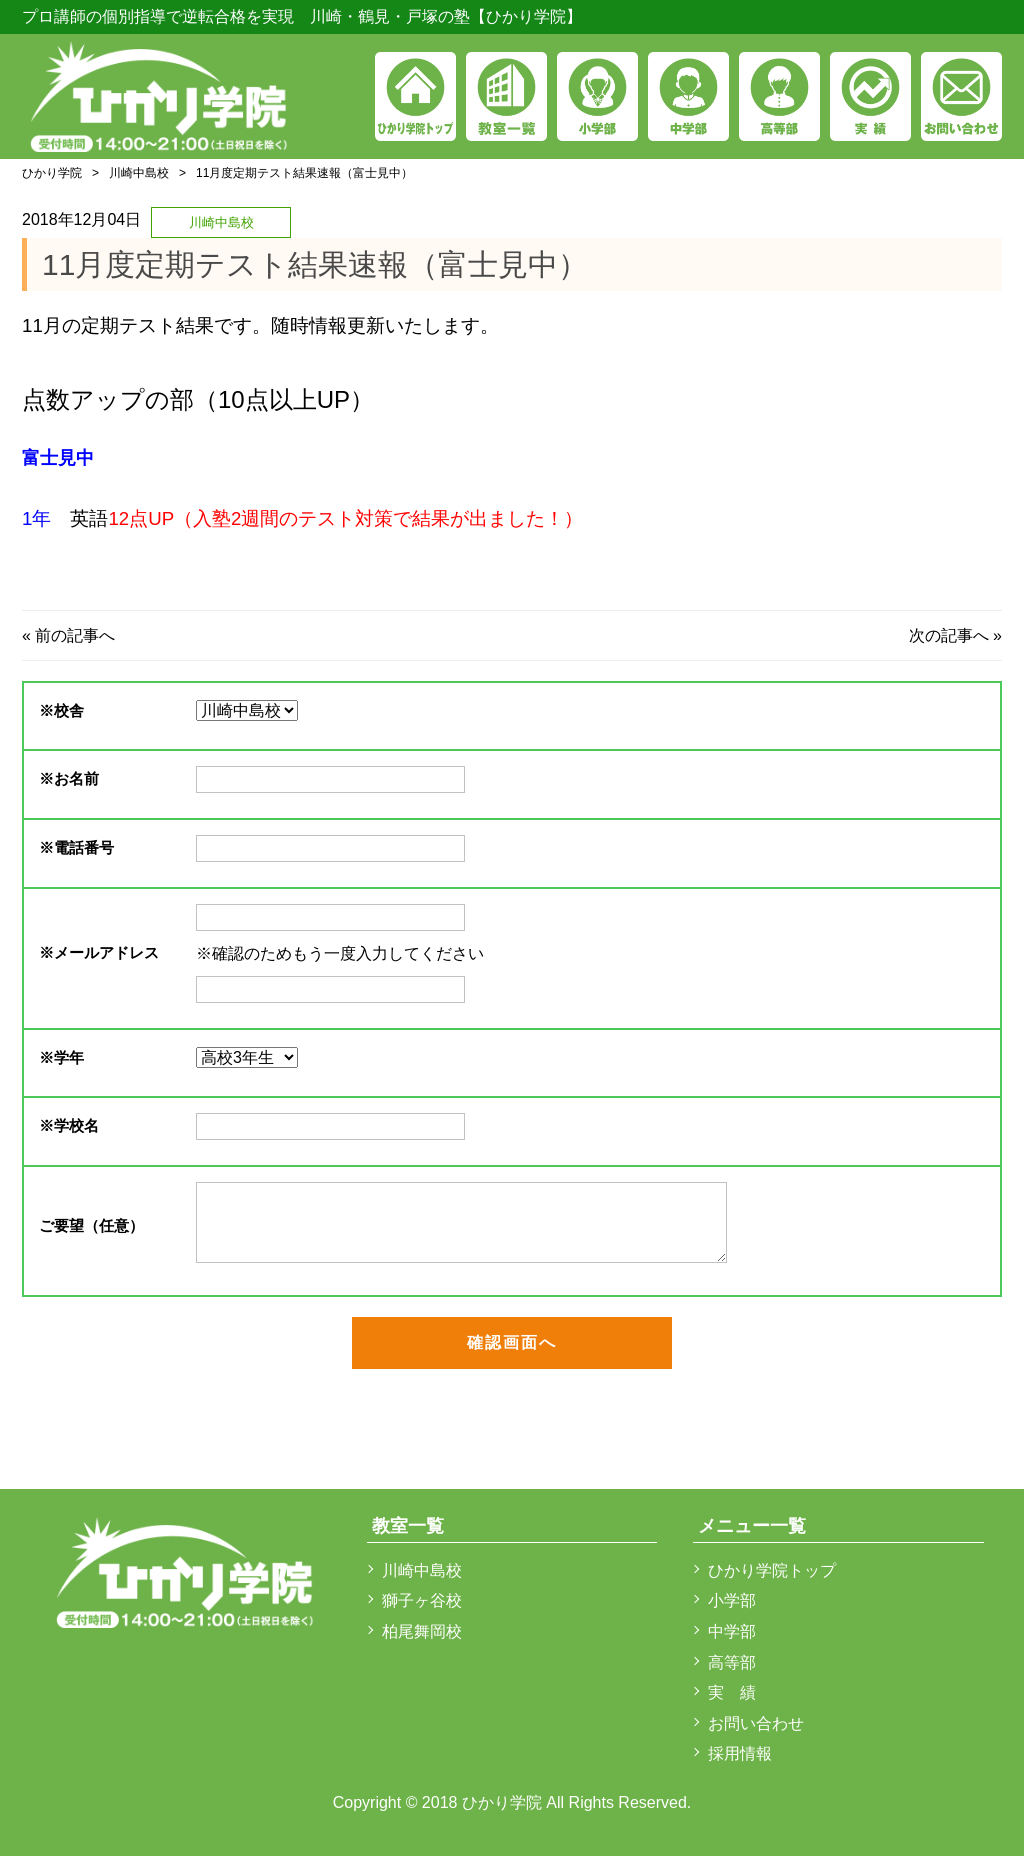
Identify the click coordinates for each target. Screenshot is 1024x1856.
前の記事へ (75, 635)
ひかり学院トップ (772, 1570)
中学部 (732, 1631)
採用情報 (740, 1753)
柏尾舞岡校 (422, 1631)
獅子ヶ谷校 (422, 1600)
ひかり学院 (52, 173)
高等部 (732, 1662)
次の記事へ (949, 635)
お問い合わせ (756, 1723)
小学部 (732, 1600)
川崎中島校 (139, 173)
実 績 (732, 1692)
